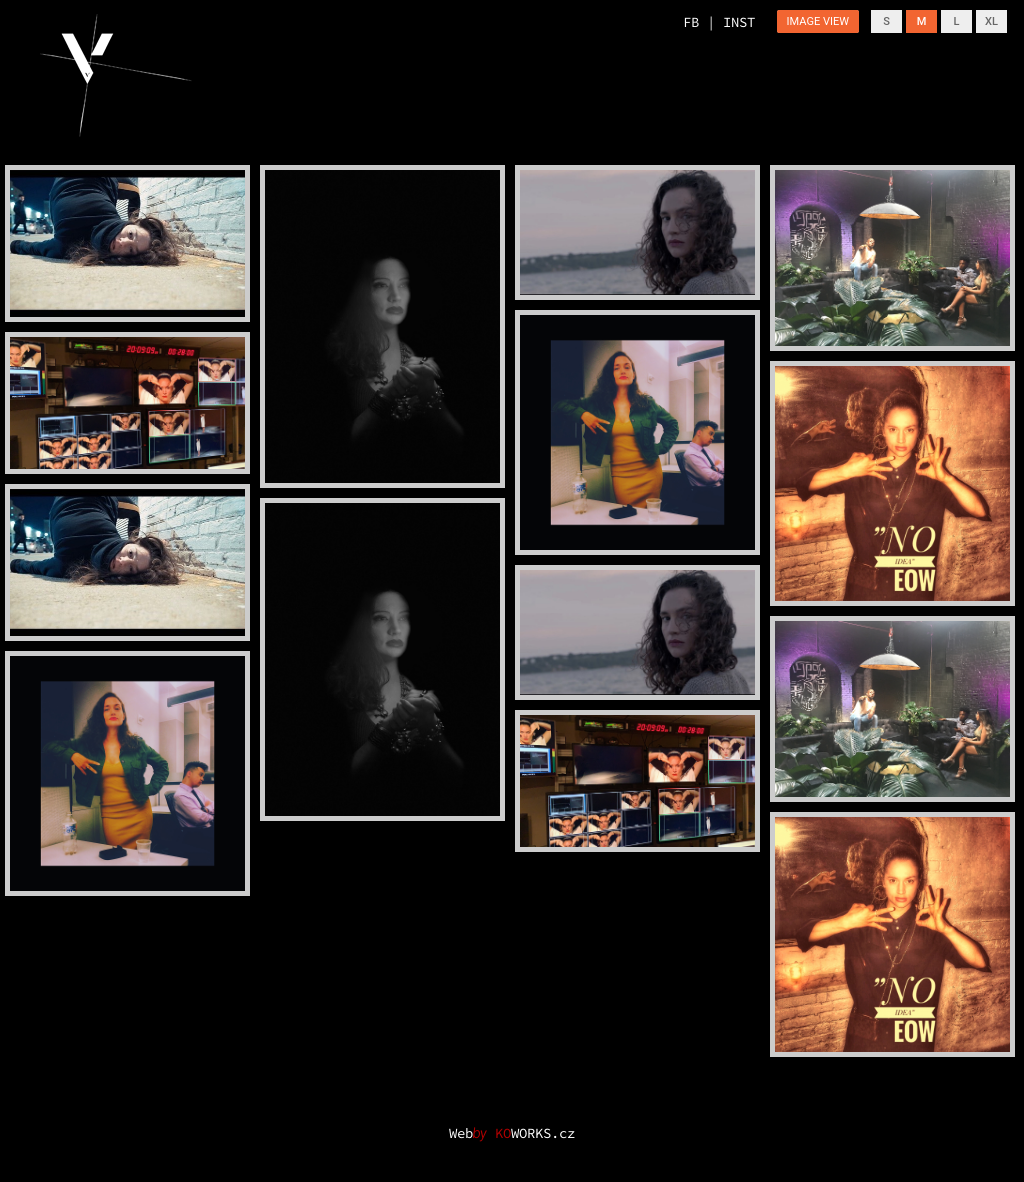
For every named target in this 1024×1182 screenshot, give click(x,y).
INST (739, 22)
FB (691, 22)
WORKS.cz (535, 1133)
